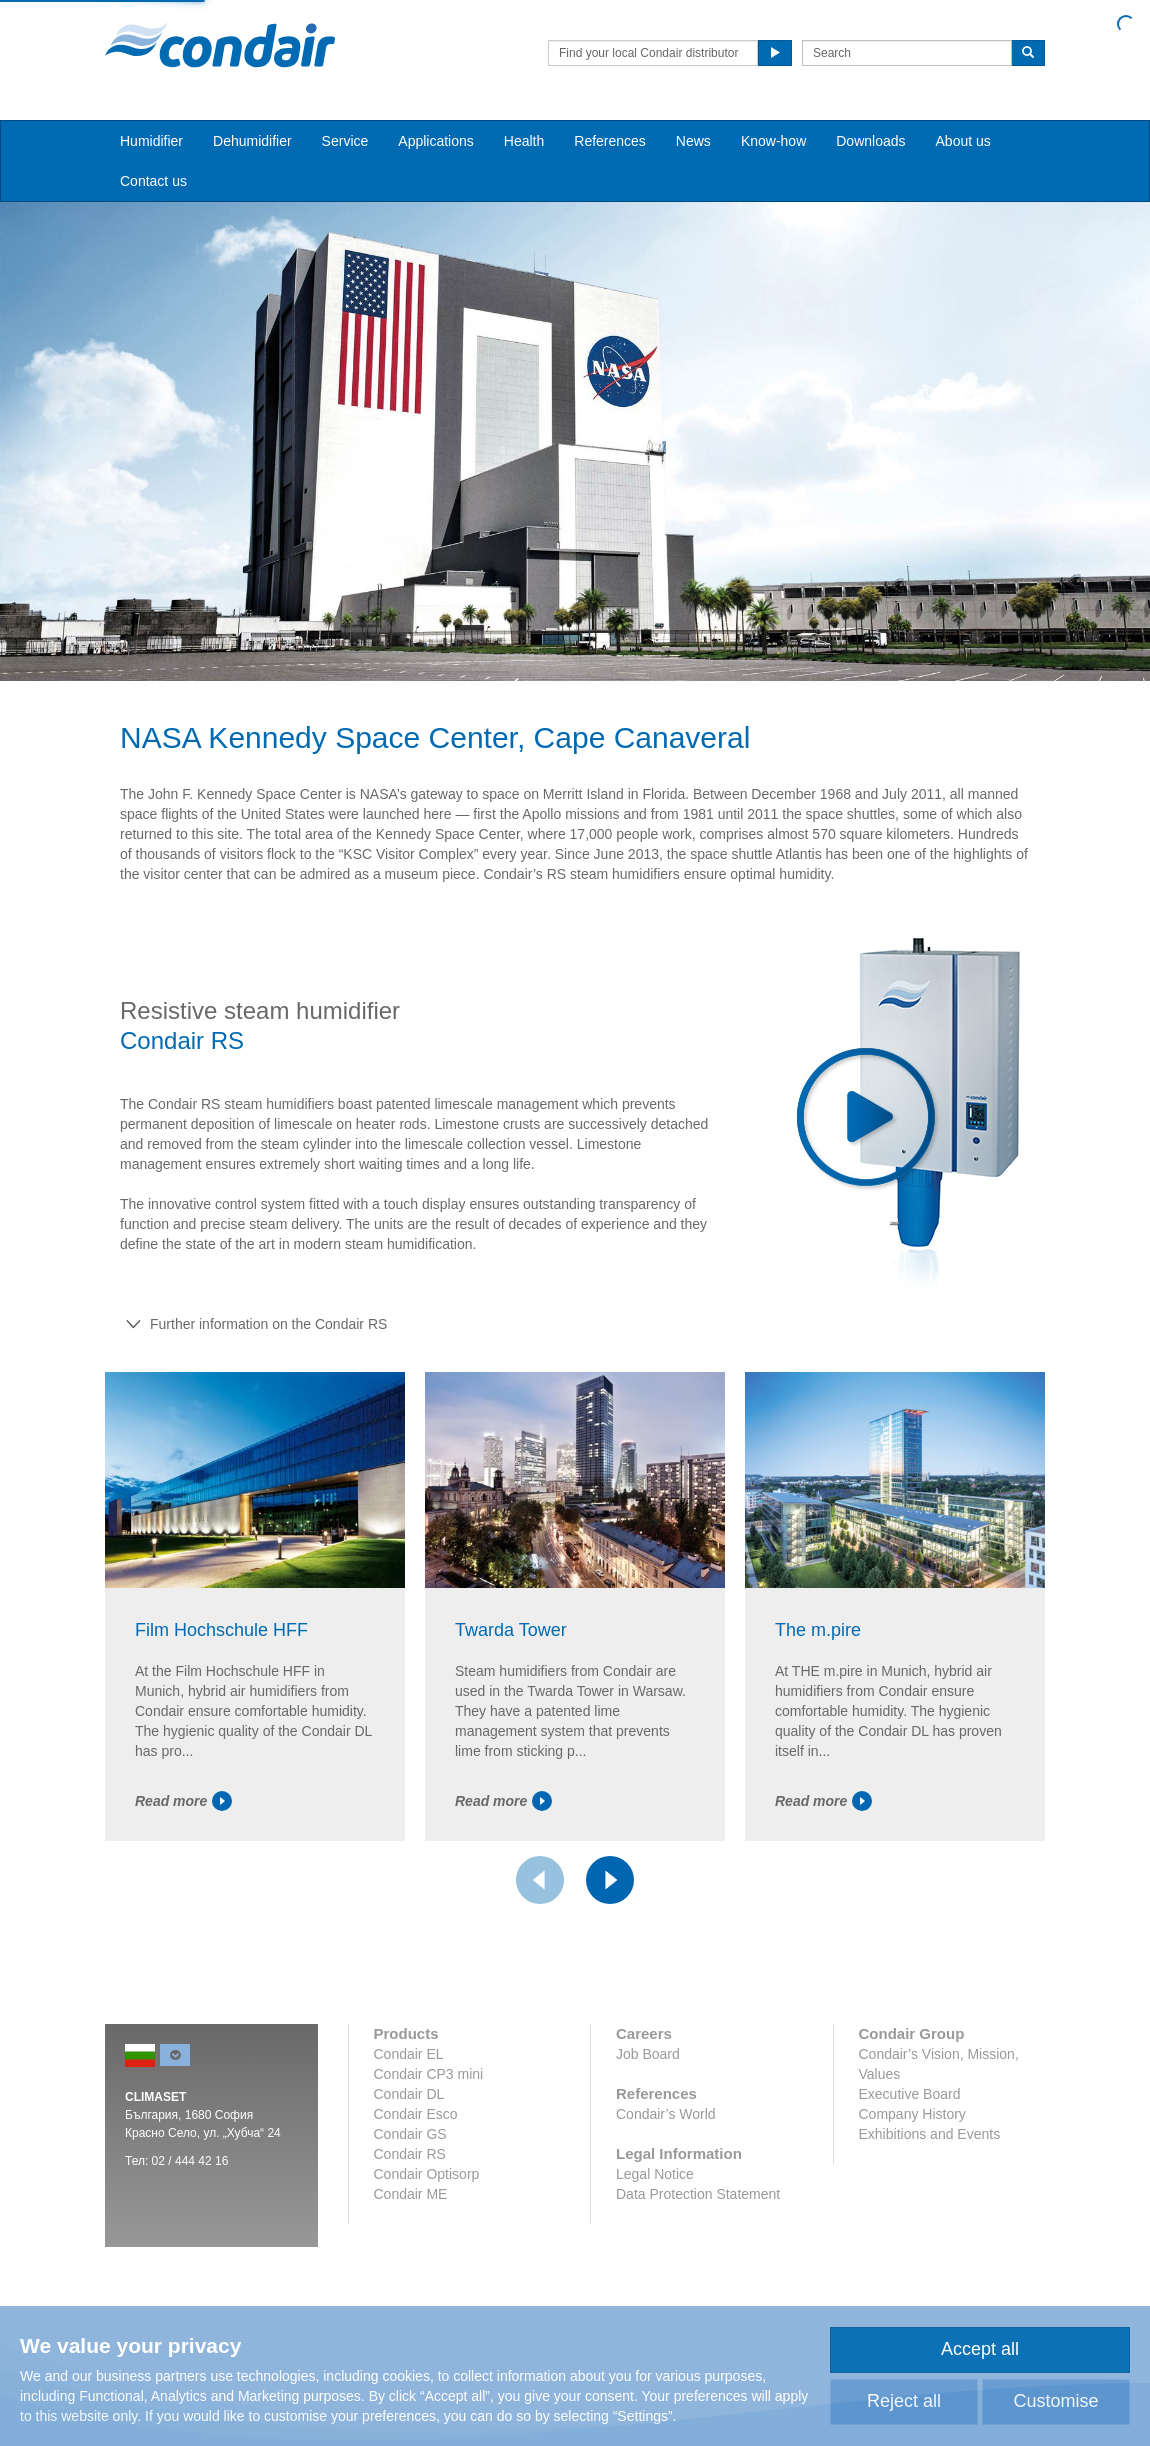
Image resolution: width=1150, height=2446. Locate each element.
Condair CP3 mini (429, 2074)
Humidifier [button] (151, 141)
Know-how (773, 141)
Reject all (904, 2401)
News (693, 141)
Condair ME (411, 2194)
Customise (1055, 2401)
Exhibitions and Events (930, 2134)
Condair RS (410, 2154)
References (610, 141)
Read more (183, 1801)
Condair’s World (666, 2114)
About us (963, 141)
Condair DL (409, 2094)
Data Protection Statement (698, 2194)
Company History (912, 2114)
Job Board (648, 2054)
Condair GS (410, 2134)
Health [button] (524, 141)
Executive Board (910, 2094)
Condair (220, 45)
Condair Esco (416, 2114)
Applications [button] (436, 141)
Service (345, 141)
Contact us (153, 181)
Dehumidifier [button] (252, 141)
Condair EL (409, 2054)
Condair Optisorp (427, 2174)
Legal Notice (655, 2174)
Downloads (870, 141)
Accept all (980, 2349)
